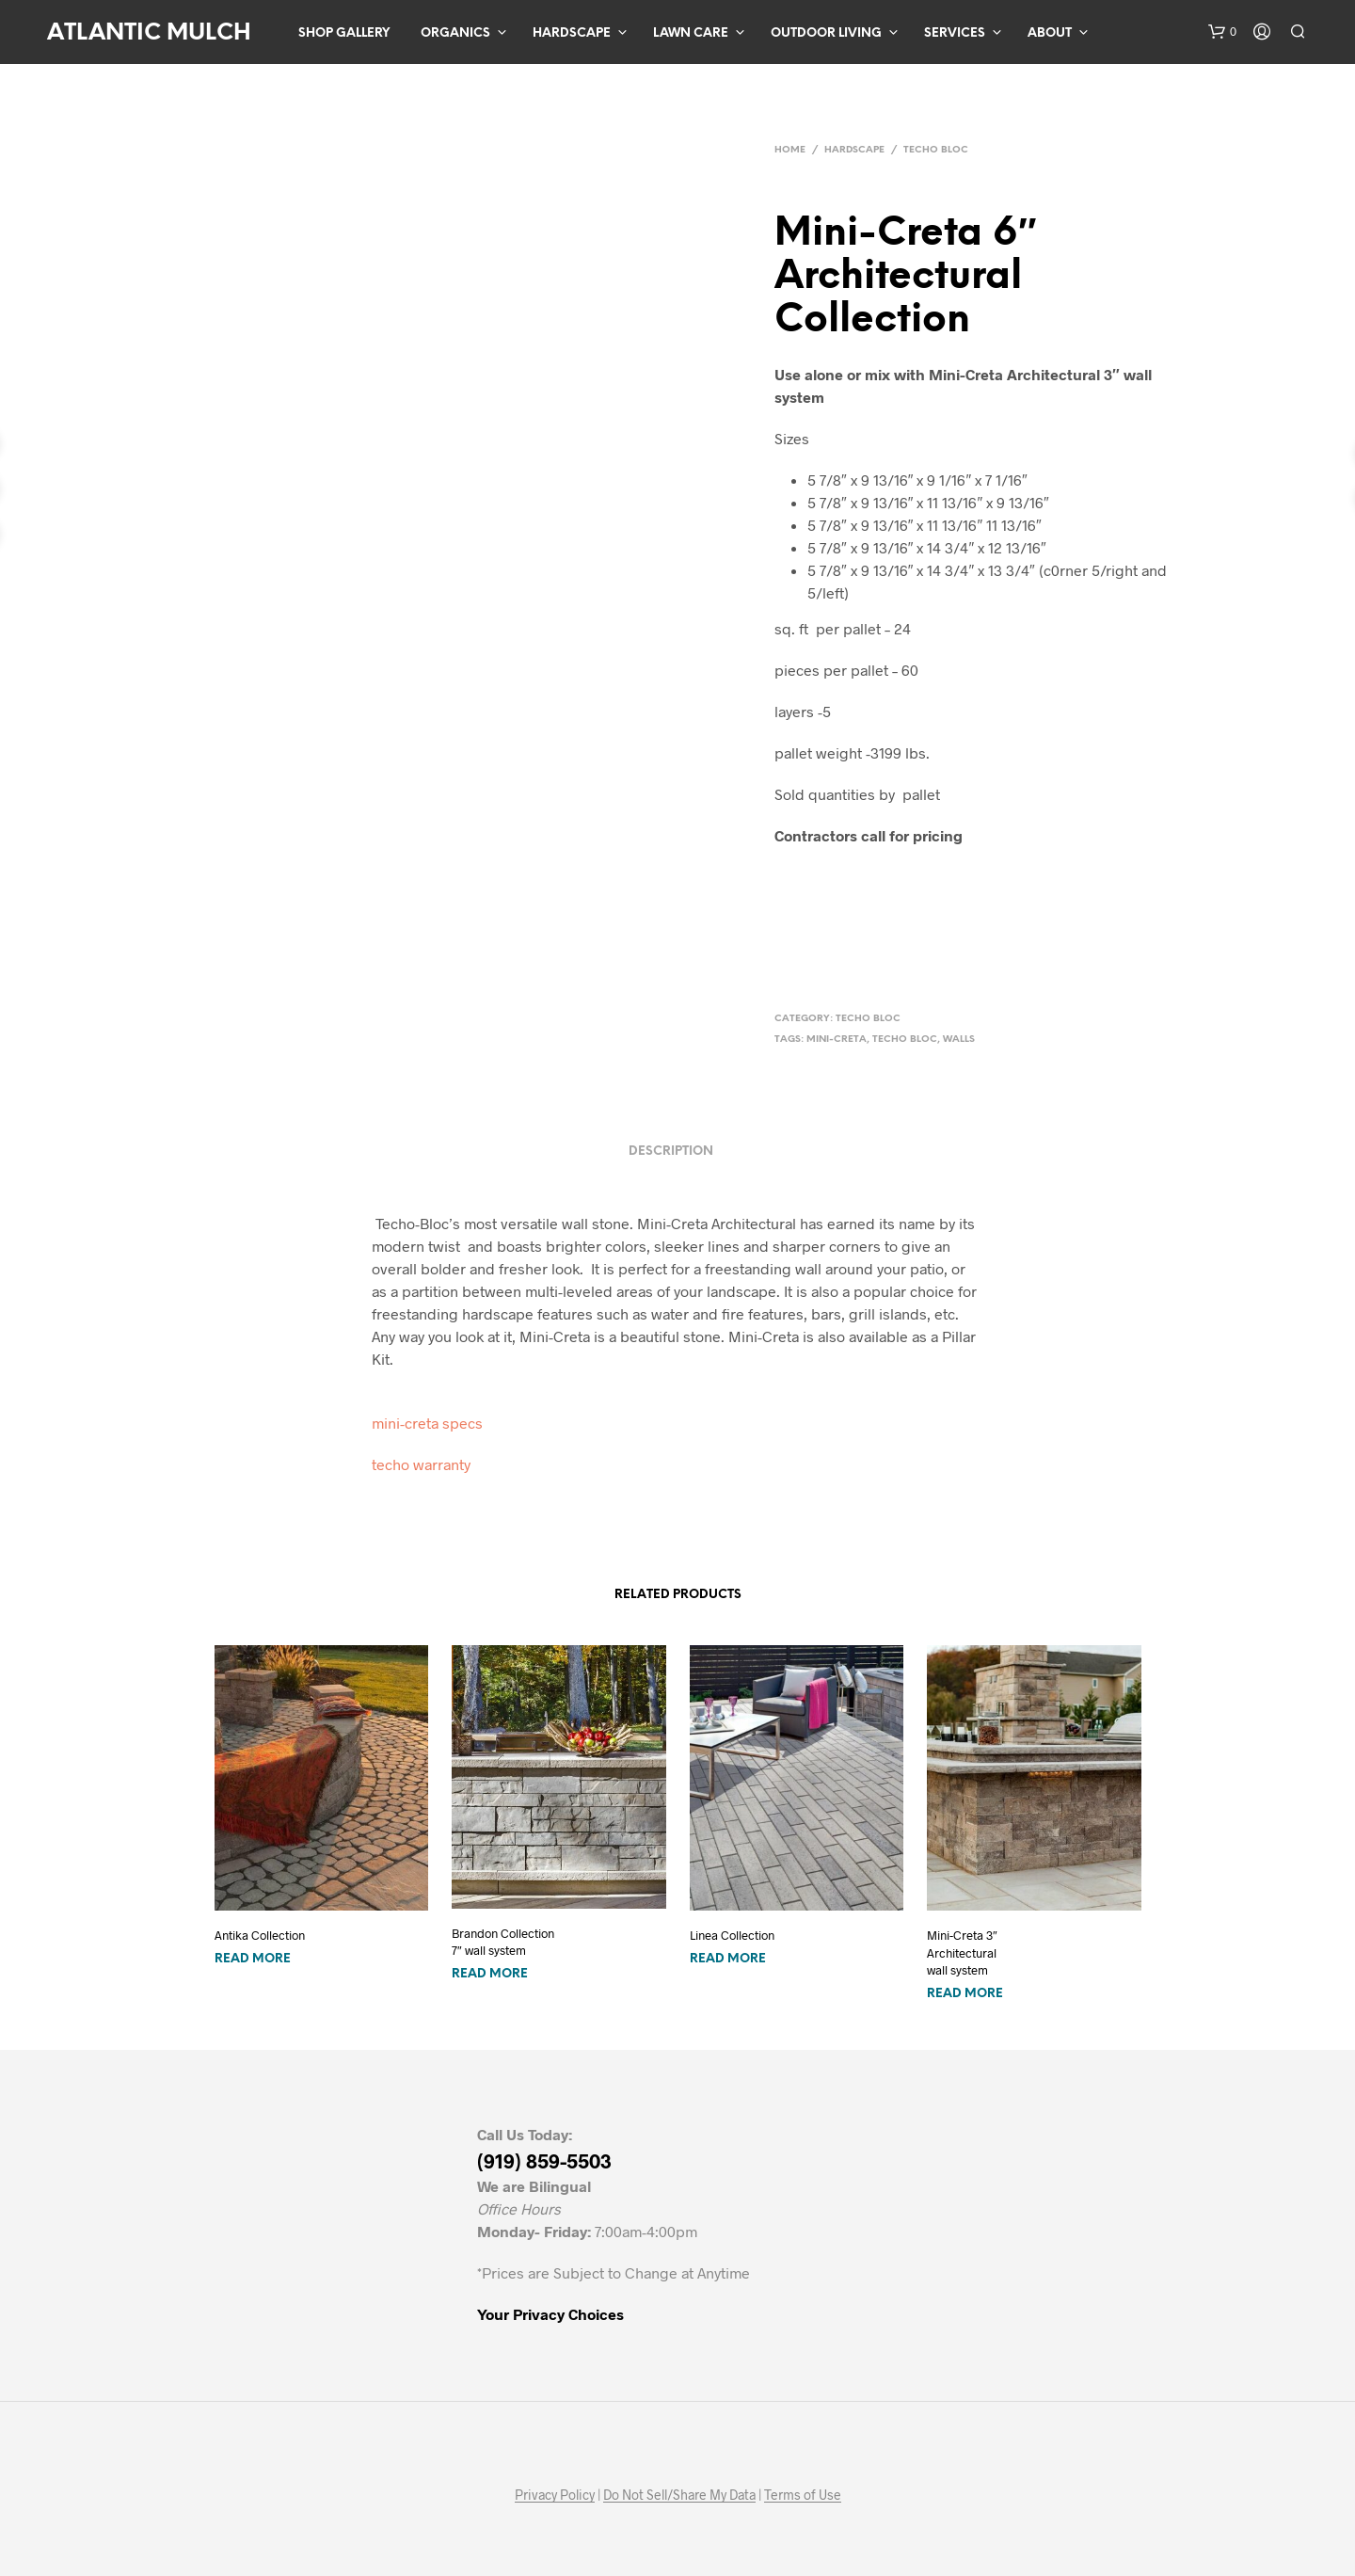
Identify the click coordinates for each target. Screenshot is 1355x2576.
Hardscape (572, 33)
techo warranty (421, 1464)
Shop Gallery (344, 33)
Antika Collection (260, 1935)
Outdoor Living (826, 33)
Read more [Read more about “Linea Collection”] (728, 1959)
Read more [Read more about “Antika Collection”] (253, 1959)
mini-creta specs (427, 1423)
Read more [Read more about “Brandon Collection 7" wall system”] (490, 1974)
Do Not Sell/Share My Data (679, 2495)
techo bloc (904, 1039)
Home (789, 150)
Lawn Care (690, 33)
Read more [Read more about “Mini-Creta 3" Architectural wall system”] (965, 1994)
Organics (455, 33)
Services (954, 33)
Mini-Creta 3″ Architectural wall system (962, 1952)
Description (671, 1151)
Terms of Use (802, 2495)
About (1050, 33)
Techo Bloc (935, 150)
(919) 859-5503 (544, 2160)
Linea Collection (732, 1935)
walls (959, 1039)
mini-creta (836, 1039)
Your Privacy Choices (550, 2314)
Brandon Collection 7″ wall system (503, 1942)
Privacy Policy (555, 2495)
